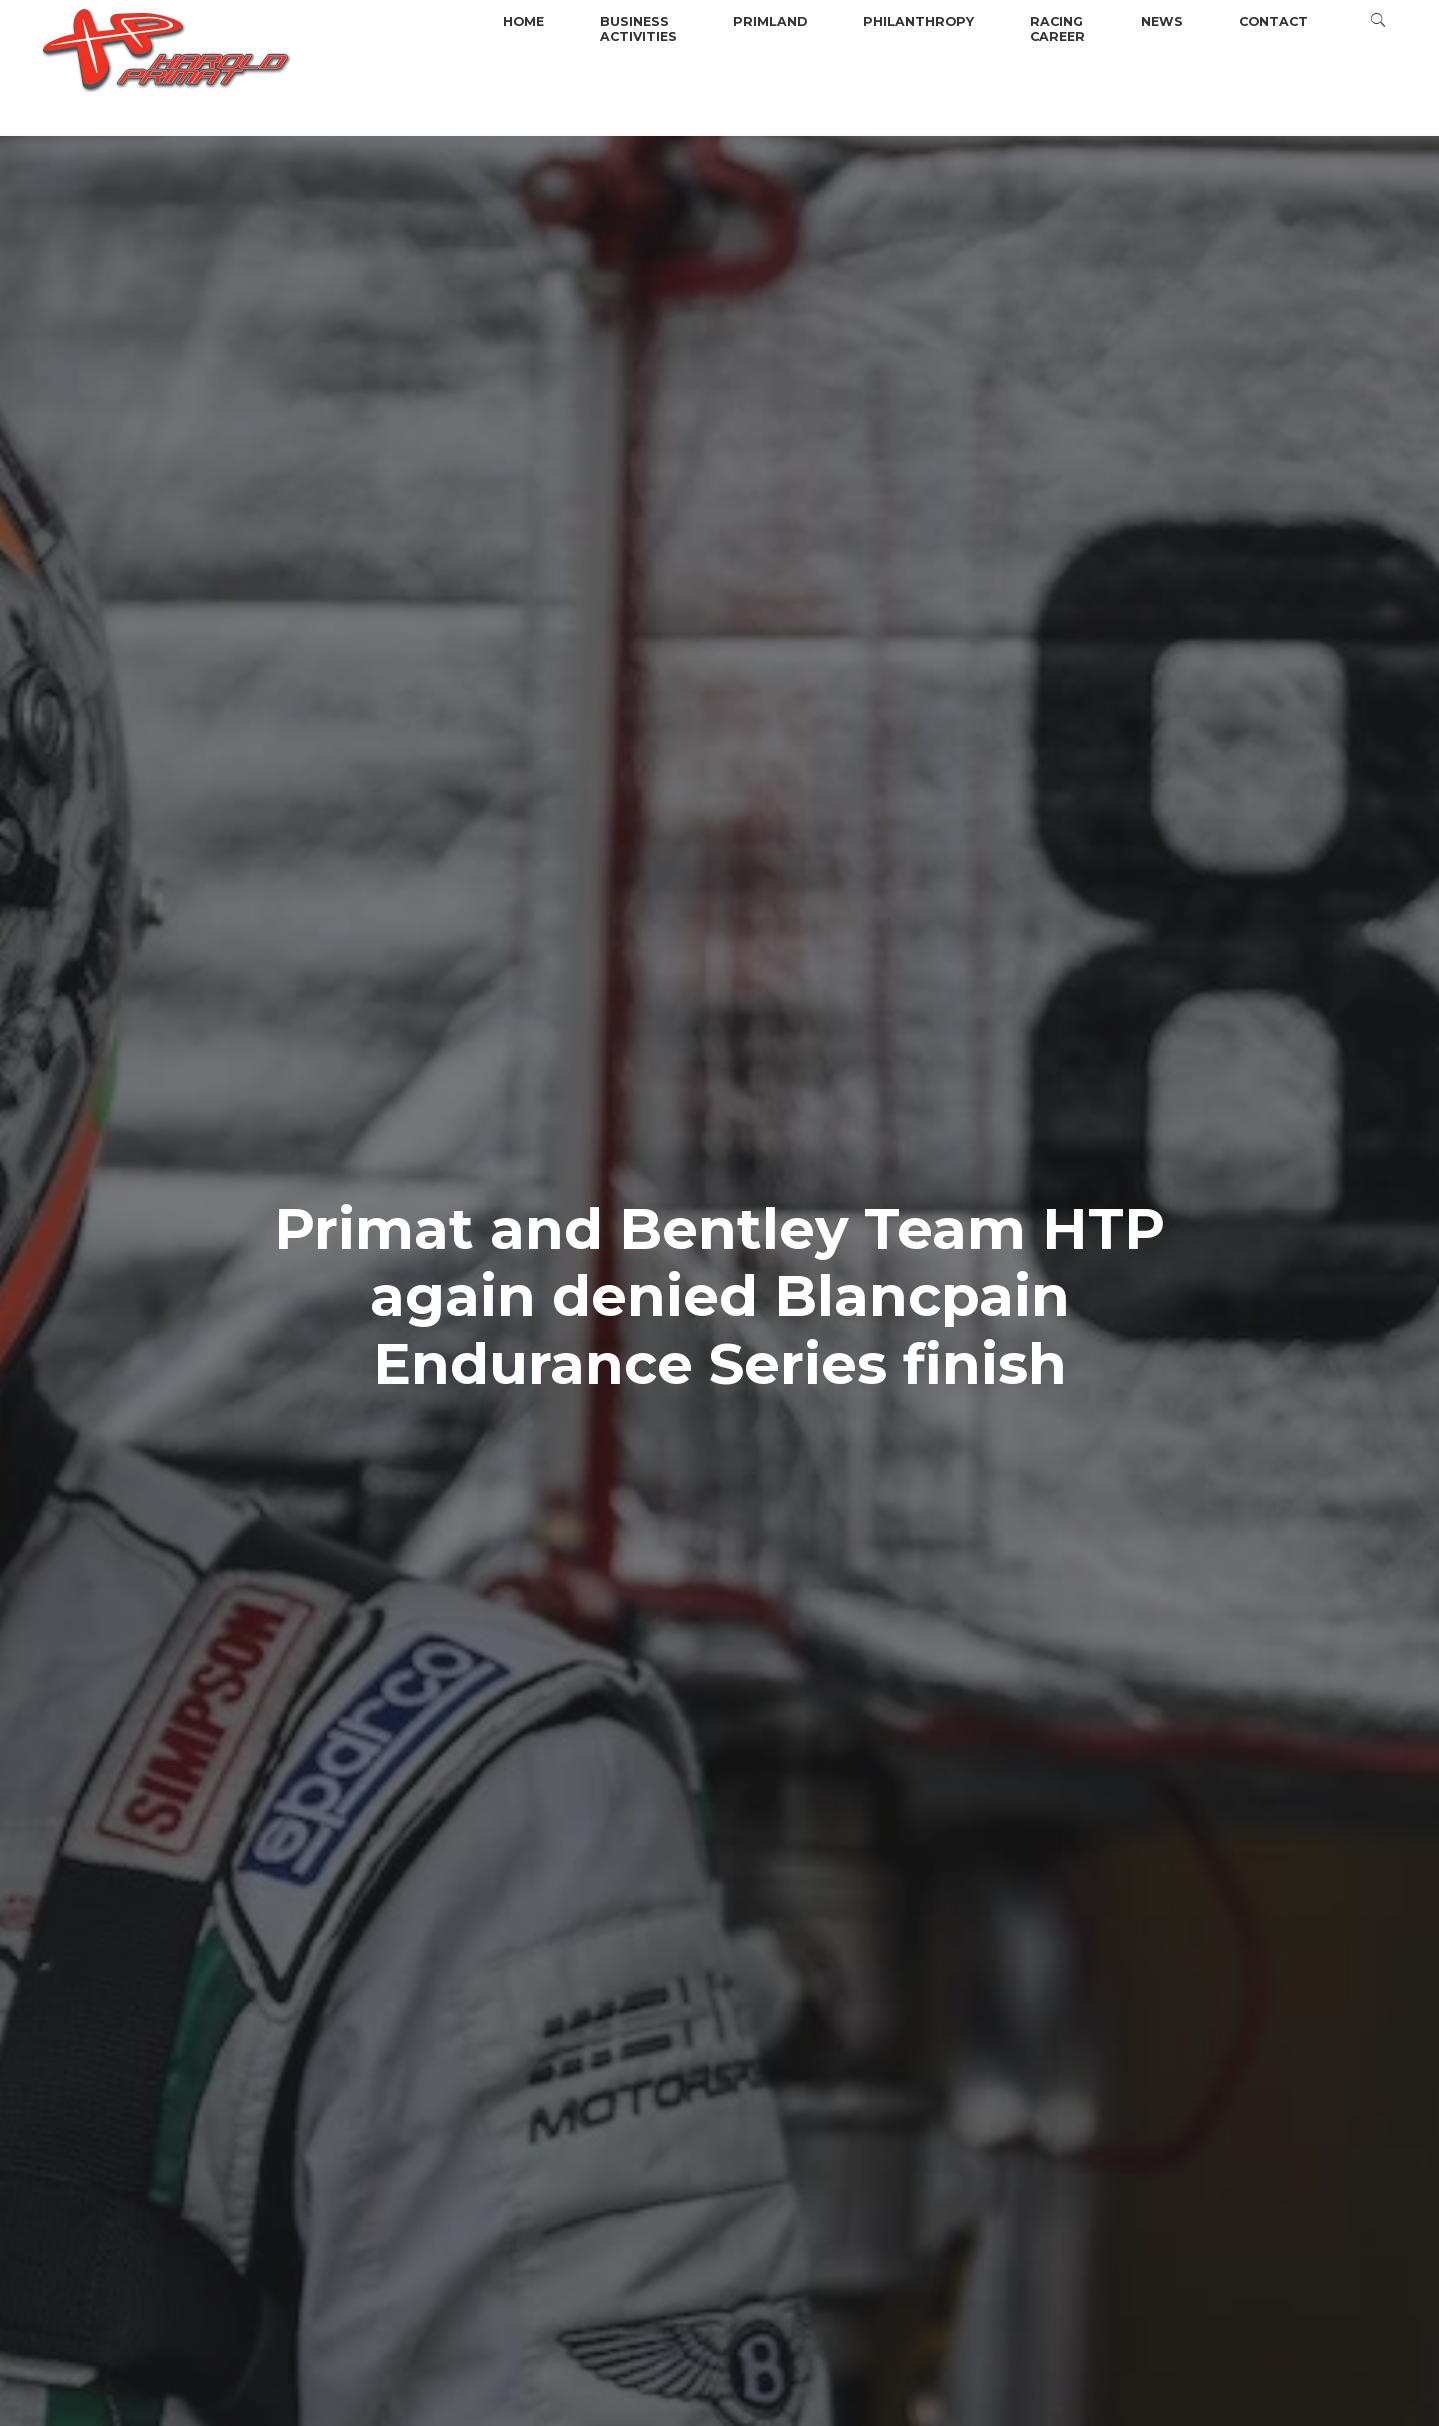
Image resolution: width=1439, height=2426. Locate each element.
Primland (770, 21)
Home (523, 21)
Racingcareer (1057, 29)
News (1162, 21)
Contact (1273, 21)
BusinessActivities (638, 29)
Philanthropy (918, 21)
